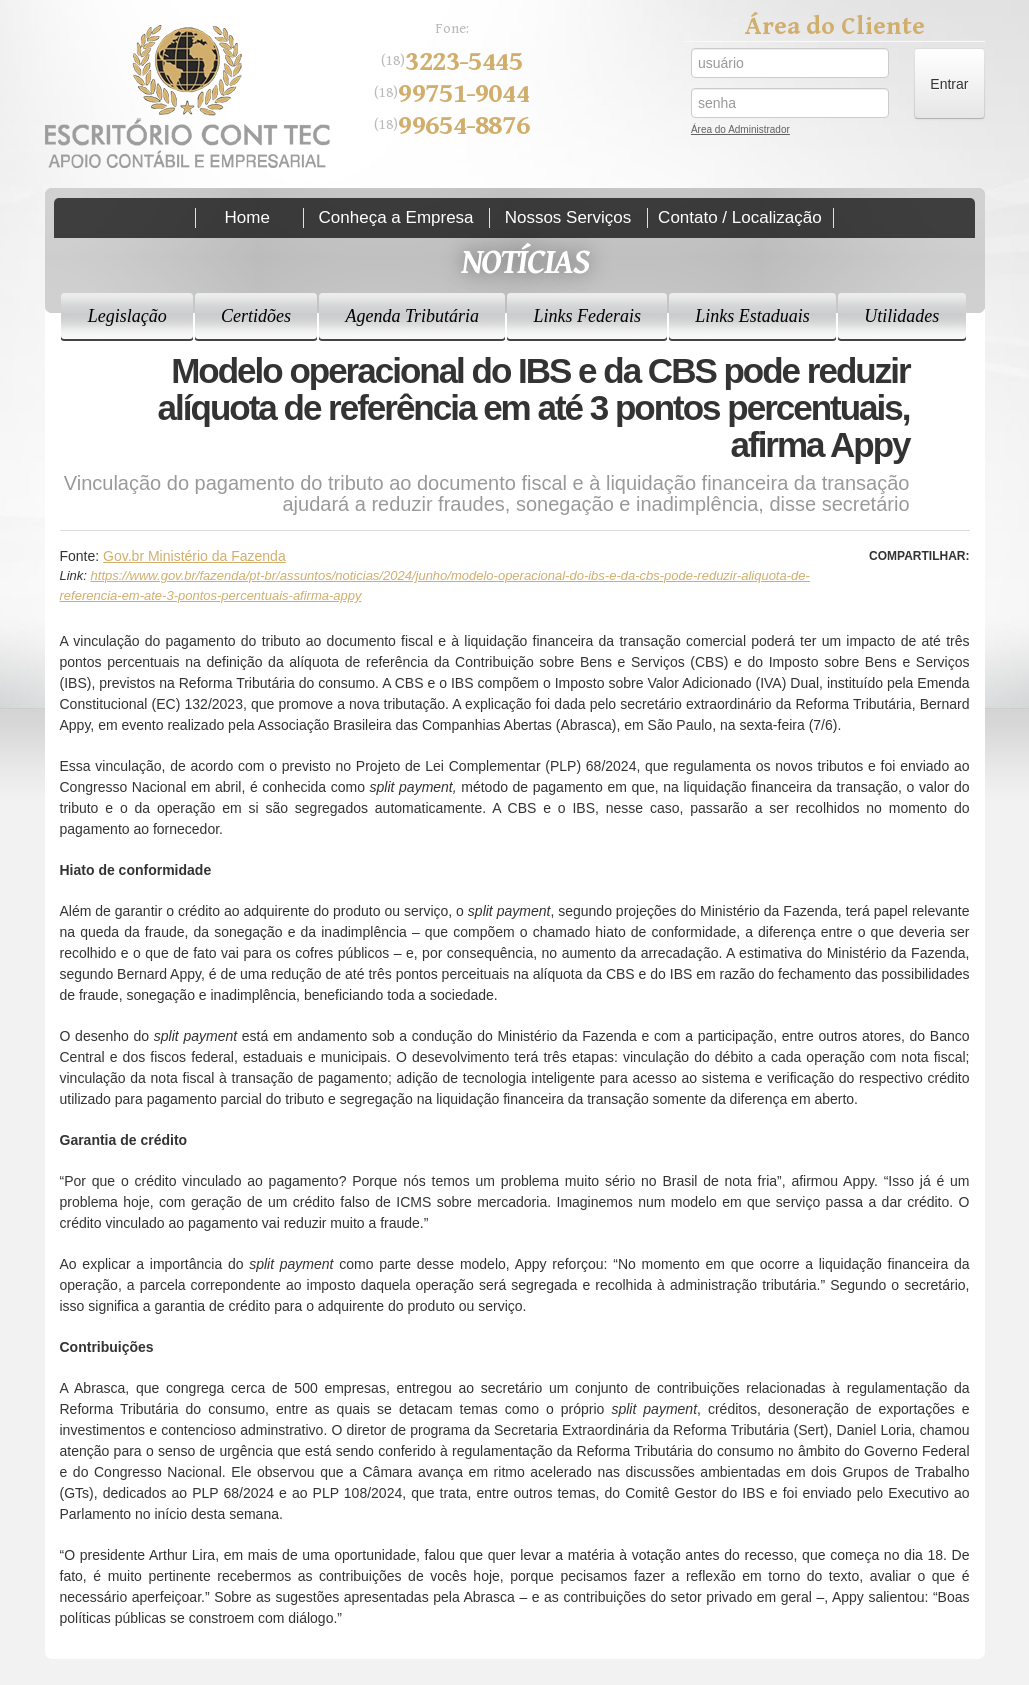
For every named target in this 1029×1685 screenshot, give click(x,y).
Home (247, 217)
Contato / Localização (740, 217)
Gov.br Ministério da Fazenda (194, 556)
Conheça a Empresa (396, 217)
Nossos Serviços (568, 217)
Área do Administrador (740, 131)
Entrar (949, 84)
